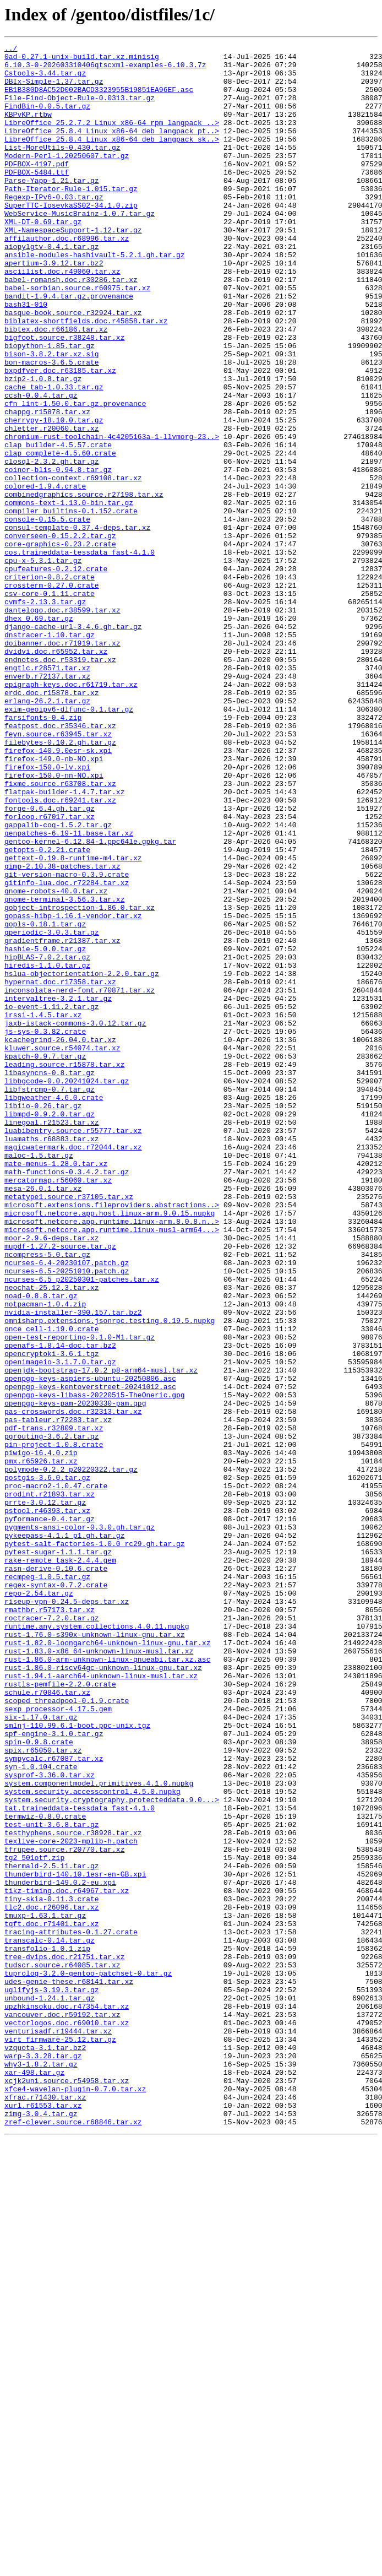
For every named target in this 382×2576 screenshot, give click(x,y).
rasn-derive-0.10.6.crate (55, 1874)
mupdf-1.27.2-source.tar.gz (60, 1487)
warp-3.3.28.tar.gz (42, 2459)
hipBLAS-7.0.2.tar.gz (47, 1140)
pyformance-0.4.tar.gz (49, 1814)
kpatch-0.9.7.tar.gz (45, 1259)
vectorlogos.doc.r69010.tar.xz (66, 2419)
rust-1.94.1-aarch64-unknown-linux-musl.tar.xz (101, 2003)
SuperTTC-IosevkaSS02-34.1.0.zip (71, 238)
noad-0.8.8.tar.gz (41, 1547)
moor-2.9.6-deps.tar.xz (51, 1477)
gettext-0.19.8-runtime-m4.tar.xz (73, 1021)
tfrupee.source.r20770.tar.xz (64, 2211)
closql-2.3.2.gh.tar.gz (51, 545)
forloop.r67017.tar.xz (49, 972)
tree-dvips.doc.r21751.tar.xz (64, 2340)
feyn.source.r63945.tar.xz (58, 872)
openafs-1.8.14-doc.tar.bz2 (60, 1606)
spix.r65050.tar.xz (42, 2092)
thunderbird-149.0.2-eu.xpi (60, 2250)
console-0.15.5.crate (47, 615)
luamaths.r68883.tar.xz (51, 1358)
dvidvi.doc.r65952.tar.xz (55, 773)
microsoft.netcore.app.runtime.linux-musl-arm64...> (111, 1467)
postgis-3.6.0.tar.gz (47, 1765)
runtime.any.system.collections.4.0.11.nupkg (96, 1943)
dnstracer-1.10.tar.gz (49, 753)
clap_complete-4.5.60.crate (60, 535)
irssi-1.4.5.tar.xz (42, 1209)
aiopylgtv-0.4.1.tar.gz (51, 287)
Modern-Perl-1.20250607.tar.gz (66, 178)
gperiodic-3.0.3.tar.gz (51, 1110)
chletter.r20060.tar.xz (51, 506)
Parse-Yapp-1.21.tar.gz (51, 208)
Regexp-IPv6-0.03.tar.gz (53, 228)
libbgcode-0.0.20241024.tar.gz (66, 1289)
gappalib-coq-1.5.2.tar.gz (58, 981)
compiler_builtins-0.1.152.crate (71, 605)
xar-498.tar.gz (34, 2478)
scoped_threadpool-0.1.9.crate (66, 2032)
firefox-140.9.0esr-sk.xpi (58, 892)
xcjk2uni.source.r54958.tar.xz (66, 2488)
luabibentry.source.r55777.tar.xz (73, 1348)
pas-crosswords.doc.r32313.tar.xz (73, 1685)
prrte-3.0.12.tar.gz (45, 1794)
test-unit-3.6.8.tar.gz (51, 2181)
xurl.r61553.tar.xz (42, 2518)
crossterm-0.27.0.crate (51, 694)
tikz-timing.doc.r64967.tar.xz (66, 2260)
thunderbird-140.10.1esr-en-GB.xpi (75, 2241)
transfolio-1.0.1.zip (47, 2330)
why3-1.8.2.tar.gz (41, 2469)
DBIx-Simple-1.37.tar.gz (53, 89)
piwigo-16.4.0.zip (41, 1735)
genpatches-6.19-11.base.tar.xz (68, 991)
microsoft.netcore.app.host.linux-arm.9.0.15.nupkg (109, 1447)
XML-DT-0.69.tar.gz (42, 258)
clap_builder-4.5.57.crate (58, 525)
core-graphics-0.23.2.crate (60, 644)
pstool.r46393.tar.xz (47, 1804)
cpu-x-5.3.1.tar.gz (42, 664)
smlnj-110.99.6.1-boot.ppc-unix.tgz (77, 2062)
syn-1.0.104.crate (41, 2112)
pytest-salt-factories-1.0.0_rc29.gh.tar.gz (94, 1844)
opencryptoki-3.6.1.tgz (51, 1616)
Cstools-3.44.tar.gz (45, 79)
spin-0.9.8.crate (38, 2082)
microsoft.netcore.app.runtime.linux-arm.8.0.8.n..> (111, 1457)
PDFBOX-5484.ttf (36, 198)
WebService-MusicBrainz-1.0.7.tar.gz (79, 248)
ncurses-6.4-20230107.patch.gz (66, 1507)
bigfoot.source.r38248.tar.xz (64, 397)
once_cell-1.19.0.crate (51, 1586)
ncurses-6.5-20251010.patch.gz (66, 1517)
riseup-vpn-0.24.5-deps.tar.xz (66, 1913)
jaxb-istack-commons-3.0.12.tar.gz (75, 1219)
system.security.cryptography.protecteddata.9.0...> (111, 2151)
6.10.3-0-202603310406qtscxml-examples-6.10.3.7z (105, 69)
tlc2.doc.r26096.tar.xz (51, 2280)
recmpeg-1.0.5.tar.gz (47, 1884)
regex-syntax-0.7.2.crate (55, 1894)
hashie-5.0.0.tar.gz (45, 1130)
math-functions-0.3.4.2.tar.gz (66, 1398)
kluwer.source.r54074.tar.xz (62, 1249)
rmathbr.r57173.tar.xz (49, 1923)
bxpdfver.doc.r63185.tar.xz (60, 436)
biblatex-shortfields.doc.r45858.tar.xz (85, 377)
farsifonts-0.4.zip (42, 853)
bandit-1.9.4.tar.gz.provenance (68, 347)
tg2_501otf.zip (34, 2221)
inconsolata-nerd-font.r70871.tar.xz (79, 1180)
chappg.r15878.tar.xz (47, 486)
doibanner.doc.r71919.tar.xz (62, 763)
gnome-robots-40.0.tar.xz (55, 1061)
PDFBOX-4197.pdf (36, 188)
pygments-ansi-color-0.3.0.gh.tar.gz (79, 1824)
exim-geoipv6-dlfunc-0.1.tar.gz (68, 843)
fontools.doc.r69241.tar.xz (60, 952)
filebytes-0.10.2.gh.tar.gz (60, 882)
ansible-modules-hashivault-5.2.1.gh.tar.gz (94, 297)
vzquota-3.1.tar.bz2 (45, 2449)
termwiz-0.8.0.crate (45, 2171)
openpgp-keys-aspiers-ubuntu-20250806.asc (90, 1646)
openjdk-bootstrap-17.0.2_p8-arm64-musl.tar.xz (101, 1636)
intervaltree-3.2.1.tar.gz (58, 1190)
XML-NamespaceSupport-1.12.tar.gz (73, 268)
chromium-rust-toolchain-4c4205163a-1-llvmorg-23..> (111, 515)
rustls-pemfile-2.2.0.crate (60, 2013)
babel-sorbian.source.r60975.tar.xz (77, 337)
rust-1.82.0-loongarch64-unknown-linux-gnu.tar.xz (107, 1963)
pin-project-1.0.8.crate (53, 1725)
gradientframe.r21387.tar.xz (62, 1120)
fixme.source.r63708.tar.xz (60, 932)
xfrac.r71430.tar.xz (45, 2508)
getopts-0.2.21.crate (47, 1011)
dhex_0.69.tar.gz (38, 734)
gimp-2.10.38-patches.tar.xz (62, 1031)
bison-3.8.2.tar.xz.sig (51, 416)
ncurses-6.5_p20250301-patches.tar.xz (81, 1527)
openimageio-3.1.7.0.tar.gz (60, 1626)
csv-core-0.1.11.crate (49, 704)
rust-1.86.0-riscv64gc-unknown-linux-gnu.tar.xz (103, 1993)
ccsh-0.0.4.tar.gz (41, 466)
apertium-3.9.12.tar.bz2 (53, 307)
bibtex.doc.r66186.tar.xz (55, 387)
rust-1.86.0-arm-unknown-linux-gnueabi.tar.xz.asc (107, 1983)
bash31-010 (25, 357)
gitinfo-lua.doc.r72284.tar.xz (66, 1051)
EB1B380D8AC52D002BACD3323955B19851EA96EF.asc (98, 99)
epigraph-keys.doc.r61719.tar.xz (71, 813)
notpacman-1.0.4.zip (45, 1556)
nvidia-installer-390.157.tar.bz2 (73, 1566)
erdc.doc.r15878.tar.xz (51, 823)
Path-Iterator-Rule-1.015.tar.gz (71, 218)
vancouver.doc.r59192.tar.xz (62, 2409)
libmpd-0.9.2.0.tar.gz (49, 1328)
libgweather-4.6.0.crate (53, 1309)
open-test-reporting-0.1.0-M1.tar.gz (79, 1596)
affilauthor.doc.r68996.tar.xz (66, 278)
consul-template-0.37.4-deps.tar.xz (77, 625)
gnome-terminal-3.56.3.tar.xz (64, 1071)
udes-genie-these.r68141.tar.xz (68, 2369)
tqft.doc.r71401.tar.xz (51, 2300)
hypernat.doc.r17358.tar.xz (60, 1170)
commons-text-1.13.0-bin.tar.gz (68, 595)
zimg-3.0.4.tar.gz (41, 2528)
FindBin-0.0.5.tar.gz (47, 119)
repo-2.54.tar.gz (38, 1903)
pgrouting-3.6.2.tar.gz (51, 1715)
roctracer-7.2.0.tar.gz (51, 1933)
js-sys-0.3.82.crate (45, 1229)
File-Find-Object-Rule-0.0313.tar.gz (79, 109)
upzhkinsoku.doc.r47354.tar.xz (66, 2399)
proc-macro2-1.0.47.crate (55, 1775)
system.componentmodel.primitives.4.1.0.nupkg (98, 2131)
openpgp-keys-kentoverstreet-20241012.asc (90, 1656)
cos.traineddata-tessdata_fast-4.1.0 (79, 654)
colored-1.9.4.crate (45, 575)
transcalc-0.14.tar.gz (49, 2320)
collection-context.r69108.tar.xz (73, 565)
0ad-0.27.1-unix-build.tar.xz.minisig (81, 59)
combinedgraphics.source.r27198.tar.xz (83, 585)
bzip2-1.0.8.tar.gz (42, 446)
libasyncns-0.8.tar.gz (49, 1279)
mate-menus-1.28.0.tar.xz (55, 1388)
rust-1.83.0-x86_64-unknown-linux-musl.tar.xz (98, 1973)
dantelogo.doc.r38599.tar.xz (62, 724)
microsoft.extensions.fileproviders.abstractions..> (111, 1437)
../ (10, 50)
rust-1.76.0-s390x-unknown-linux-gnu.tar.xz (94, 1953)
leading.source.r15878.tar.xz (64, 1269)
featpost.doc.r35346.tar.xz (60, 862)
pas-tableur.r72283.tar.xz (58, 1695)
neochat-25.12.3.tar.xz (51, 1537)
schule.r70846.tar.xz (47, 2022)
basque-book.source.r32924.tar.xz (73, 367)
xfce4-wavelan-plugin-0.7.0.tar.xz (75, 2498)
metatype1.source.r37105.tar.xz (68, 1428)
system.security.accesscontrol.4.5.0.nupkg (92, 2141)
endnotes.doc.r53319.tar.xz (60, 783)
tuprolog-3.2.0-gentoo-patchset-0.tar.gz (88, 2360)
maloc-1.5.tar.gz (38, 1378)
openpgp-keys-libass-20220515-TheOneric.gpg (94, 1666)
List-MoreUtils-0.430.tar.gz (62, 168)
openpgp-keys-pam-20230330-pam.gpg (75, 1675)
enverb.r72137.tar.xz (47, 803)
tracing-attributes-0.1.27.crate (71, 2310)
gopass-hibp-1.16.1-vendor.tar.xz (73, 1091)
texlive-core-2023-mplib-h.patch (71, 2201)
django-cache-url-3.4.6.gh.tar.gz (73, 744)
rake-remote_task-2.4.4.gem (60, 1864)
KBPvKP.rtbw (28, 129)
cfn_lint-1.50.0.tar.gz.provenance (75, 476)
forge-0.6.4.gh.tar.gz (49, 962)
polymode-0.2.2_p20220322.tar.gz (71, 1755)
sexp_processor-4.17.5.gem (58, 2042)
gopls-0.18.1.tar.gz (45, 1100)
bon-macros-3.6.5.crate (51, 426)
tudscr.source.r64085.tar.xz (62, 2350)
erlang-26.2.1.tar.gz (47, 833)
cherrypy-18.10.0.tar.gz (53, 496)
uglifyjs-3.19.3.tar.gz (51, 2379)
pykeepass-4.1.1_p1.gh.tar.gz (64, 1834)
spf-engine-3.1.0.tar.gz (53, 2072)
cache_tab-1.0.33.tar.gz (53, 456)
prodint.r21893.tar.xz (49, 1784)
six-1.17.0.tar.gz (41, 2052)
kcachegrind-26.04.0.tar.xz (60, 1239)
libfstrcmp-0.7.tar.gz (49, 1299)
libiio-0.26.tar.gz (42, 1319)
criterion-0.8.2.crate (49, 684)
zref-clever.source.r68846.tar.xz (73, 2538)
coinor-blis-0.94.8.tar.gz (58, 555)
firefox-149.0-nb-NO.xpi (53, 902)
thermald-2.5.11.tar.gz (51, 2231)
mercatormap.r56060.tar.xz (58, 1408)
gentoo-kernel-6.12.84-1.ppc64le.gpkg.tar (90, 1001)
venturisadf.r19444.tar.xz (58, 2429)
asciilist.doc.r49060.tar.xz (62, 317)
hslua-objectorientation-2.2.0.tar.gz (81, 1160)
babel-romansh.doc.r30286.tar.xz (71, 327)
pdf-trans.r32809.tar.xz (53, 1705)
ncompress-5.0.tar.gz (47, 1497)
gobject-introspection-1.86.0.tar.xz (79, 1081)
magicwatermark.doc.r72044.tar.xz (73, 1368)
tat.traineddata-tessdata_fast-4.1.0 (79, 2161)
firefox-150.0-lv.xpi (47, 912)
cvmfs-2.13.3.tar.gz (45, 714)
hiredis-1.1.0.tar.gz (47, 1150)
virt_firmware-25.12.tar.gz (60, 2439)
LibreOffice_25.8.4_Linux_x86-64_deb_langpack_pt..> (111, 149)
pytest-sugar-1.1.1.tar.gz (58, 1854)
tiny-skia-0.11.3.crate (51, 2270)
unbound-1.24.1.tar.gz (49, 2389)
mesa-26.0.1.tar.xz (42, 1418)
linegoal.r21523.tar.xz (51, 1338)
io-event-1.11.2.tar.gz (51, 1200)
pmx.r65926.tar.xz (41, 1745)
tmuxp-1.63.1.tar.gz (45, 2290)
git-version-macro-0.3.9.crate (66, 1041)
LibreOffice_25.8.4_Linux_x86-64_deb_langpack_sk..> (111, 159)
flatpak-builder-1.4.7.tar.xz (64, 942)
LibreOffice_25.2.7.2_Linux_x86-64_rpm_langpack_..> (111, 139)
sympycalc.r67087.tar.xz (53, 2102)
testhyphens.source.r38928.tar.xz (73, 2191)
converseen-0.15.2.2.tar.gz (60, 634)
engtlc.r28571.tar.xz (47, 793)
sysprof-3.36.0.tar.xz (49, 2122)
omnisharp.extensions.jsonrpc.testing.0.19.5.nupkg (109, 1576)
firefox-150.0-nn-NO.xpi (53, 922)
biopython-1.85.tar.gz (49, 406)
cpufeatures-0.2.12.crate (55, 674)
